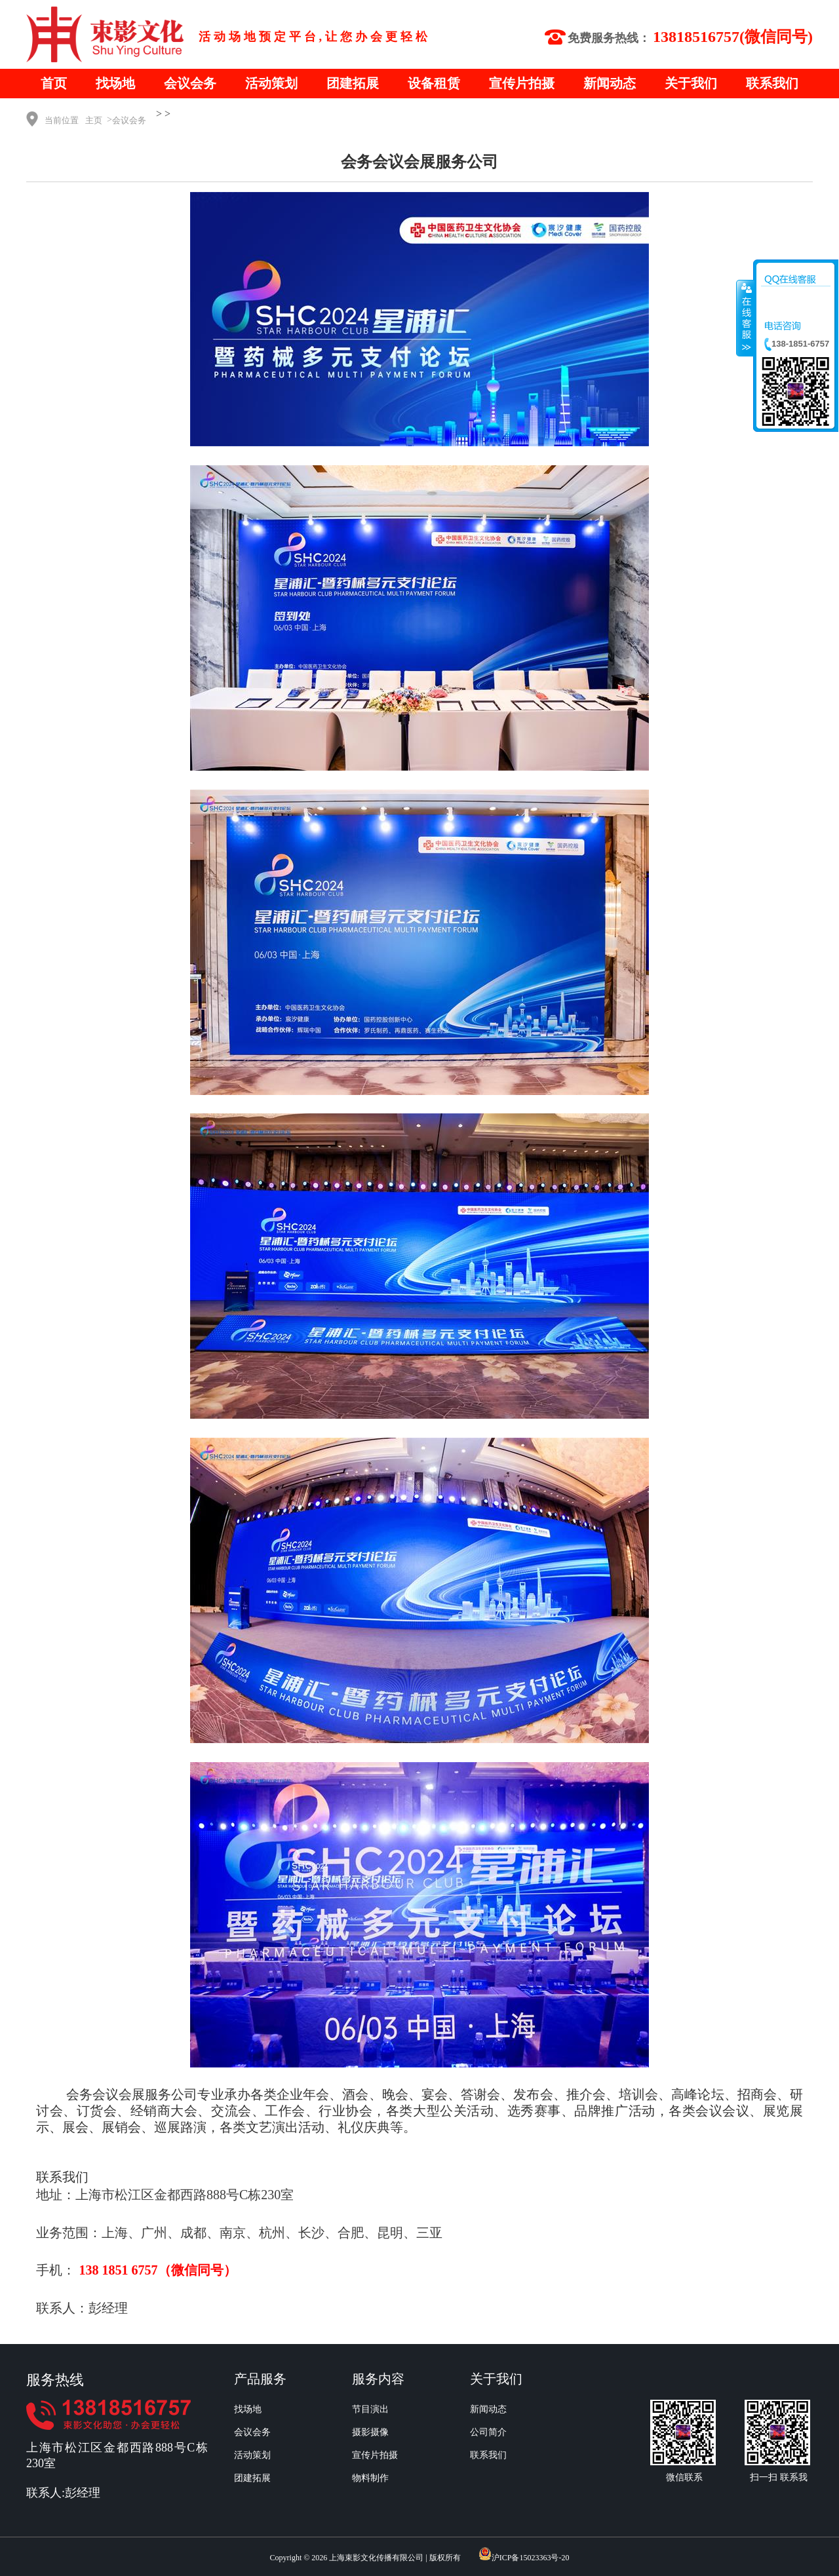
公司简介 (488, 2432)
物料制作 (370, 2478)
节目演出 (370, 2409)
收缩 (745, 317)
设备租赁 (434, 83)
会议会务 (190, 83)
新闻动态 (609, 83)
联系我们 (772, 83)
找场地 (115, 83)
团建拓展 (352, 83)
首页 (54, 83)
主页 (93, 120)
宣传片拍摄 (522, 83)
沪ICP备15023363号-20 (531, 2557)
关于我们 (691, 83)
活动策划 (271, 83)
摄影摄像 (370, 2432)
